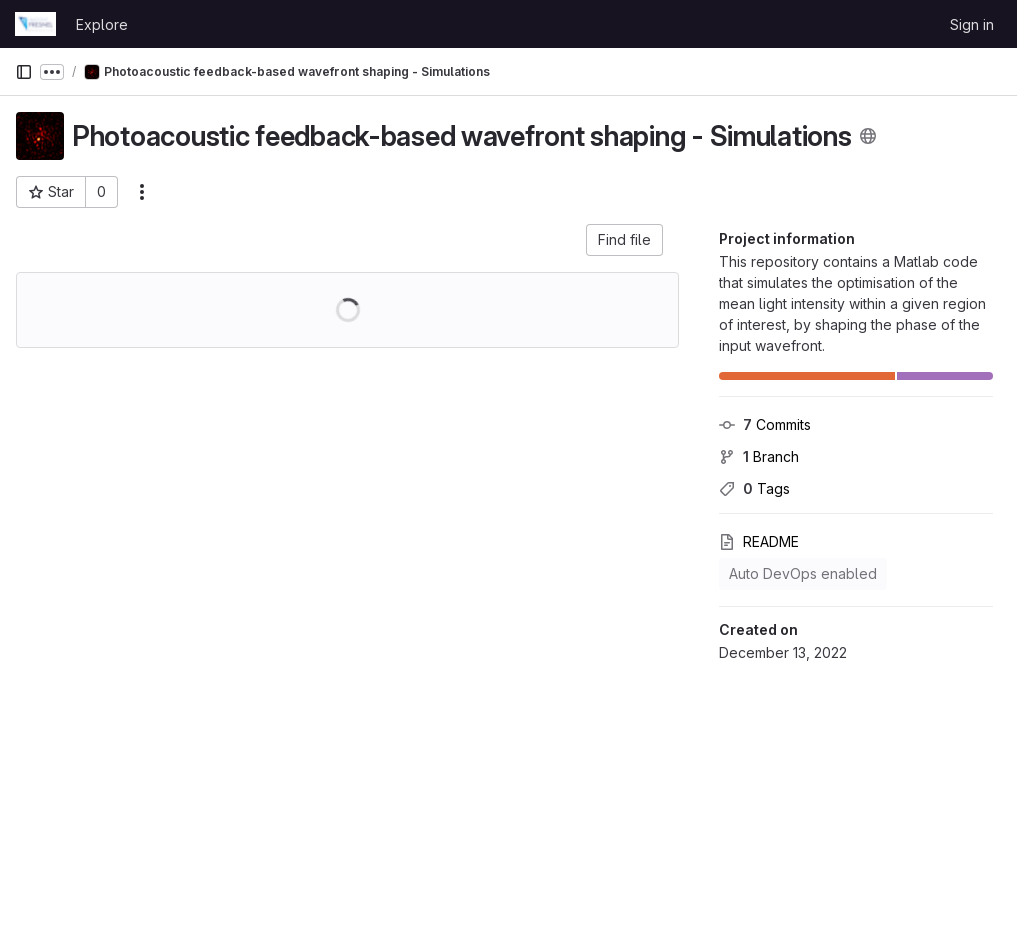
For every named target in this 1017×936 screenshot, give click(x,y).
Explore (102, 24)
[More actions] (142, 192)
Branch (759, 456)
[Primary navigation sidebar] (24, 72)
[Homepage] (35, 24)
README (759, 541)
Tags (754, 488)
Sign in (972, 24)
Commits (765, 424)
